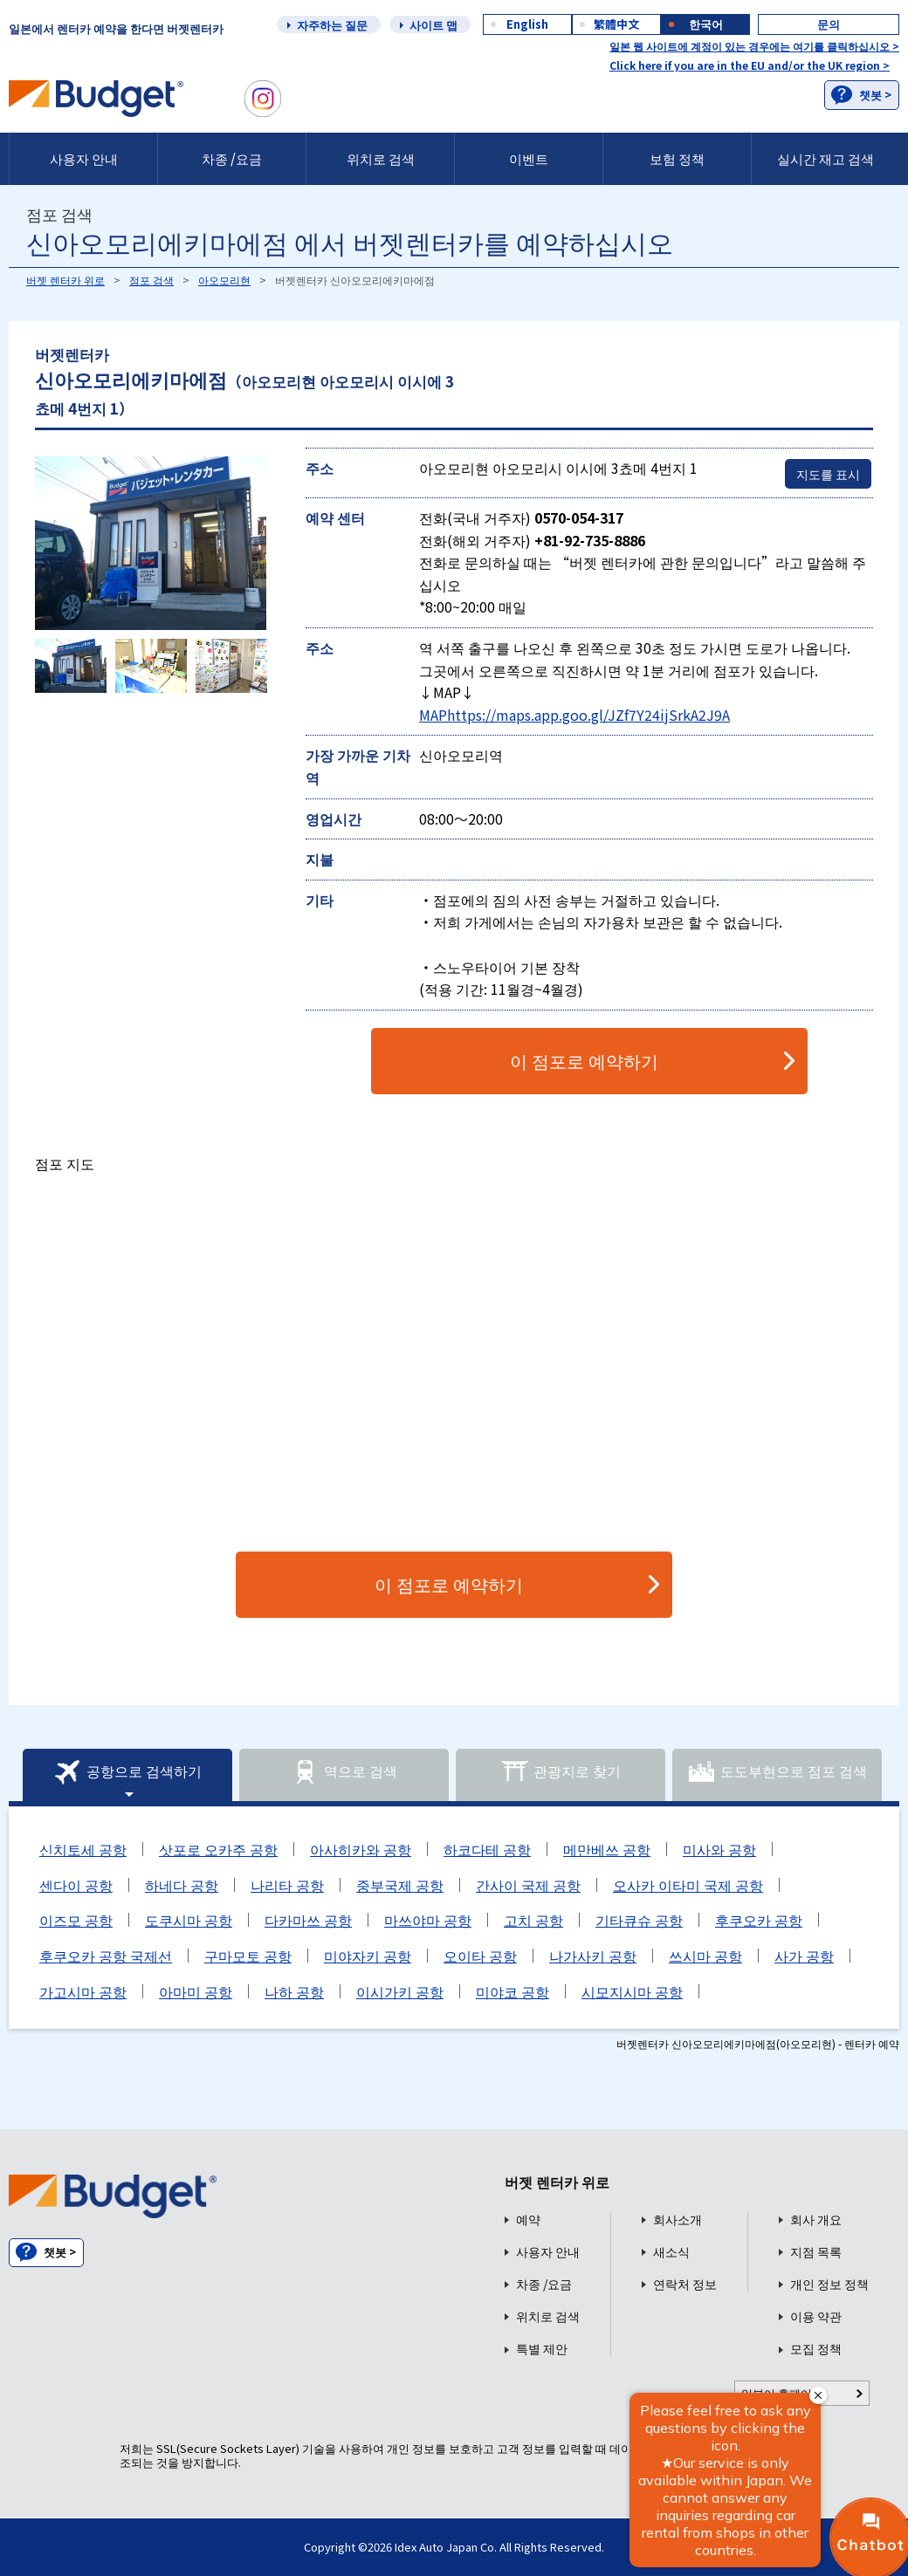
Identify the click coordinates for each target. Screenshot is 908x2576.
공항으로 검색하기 (127, 1772)
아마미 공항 (195, 1991)
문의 (828, 24)
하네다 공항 (181, 1885)
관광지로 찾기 (560, 1772)
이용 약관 (816, 2316)
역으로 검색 (344, 1772)
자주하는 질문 (332, 25)
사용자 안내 (84, 158)
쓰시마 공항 (705, 1956)
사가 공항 (804, 1956)
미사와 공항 (719, 1849)
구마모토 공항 (248, 1956)
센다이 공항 (76, 1885)
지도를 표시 (828, 474)
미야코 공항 (512, 1991)
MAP (433, 714)
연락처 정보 (685, 2284)
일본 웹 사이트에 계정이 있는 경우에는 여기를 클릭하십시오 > (754, 45)
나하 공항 (294, 1991)
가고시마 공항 (83, 1991)
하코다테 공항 (487, 1849)
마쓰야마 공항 (427, 1920)
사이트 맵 (433, 25)
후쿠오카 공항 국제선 (105, 1956)
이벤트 (528, 158)
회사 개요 (816, 2219)
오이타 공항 (480, 1956)
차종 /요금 (232, 158)
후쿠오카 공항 (758, 1920)
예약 (528, 2219)
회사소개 (677, 2219)
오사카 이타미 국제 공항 (688, 1885)
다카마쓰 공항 (308, 1920)
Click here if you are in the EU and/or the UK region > (749, 65)
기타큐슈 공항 (639, 1920)
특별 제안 (542, 2348)
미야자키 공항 (367, 1956)
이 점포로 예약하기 (584, 1060)
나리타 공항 (287, 1885)
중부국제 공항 (400, 1885)
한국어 (706, 24)
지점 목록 (816, 2251)
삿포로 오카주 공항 (218, 1849)
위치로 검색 (381, 158)
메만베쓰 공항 (606, 1849)
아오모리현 (224, 279)
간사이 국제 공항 (528, 1885)
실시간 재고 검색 (825, 158)
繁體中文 (616, 24)
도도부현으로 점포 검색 (777, 1772)
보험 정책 (677, 158)
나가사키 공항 (592, 1956)
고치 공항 (533, 1920)
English (527, 24)
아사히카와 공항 (360, 1849)
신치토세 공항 (83, 1849)
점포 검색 (151, 279)
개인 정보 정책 (829, 2284)
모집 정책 (816, 2348)
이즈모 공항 (76, 1920)
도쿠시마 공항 (188, 1920)
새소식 (671, 2251)
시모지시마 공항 (632, 1991)
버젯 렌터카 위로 (65, 279)
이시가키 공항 (400, 1991)
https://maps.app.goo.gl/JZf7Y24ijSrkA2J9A (588, 714)
